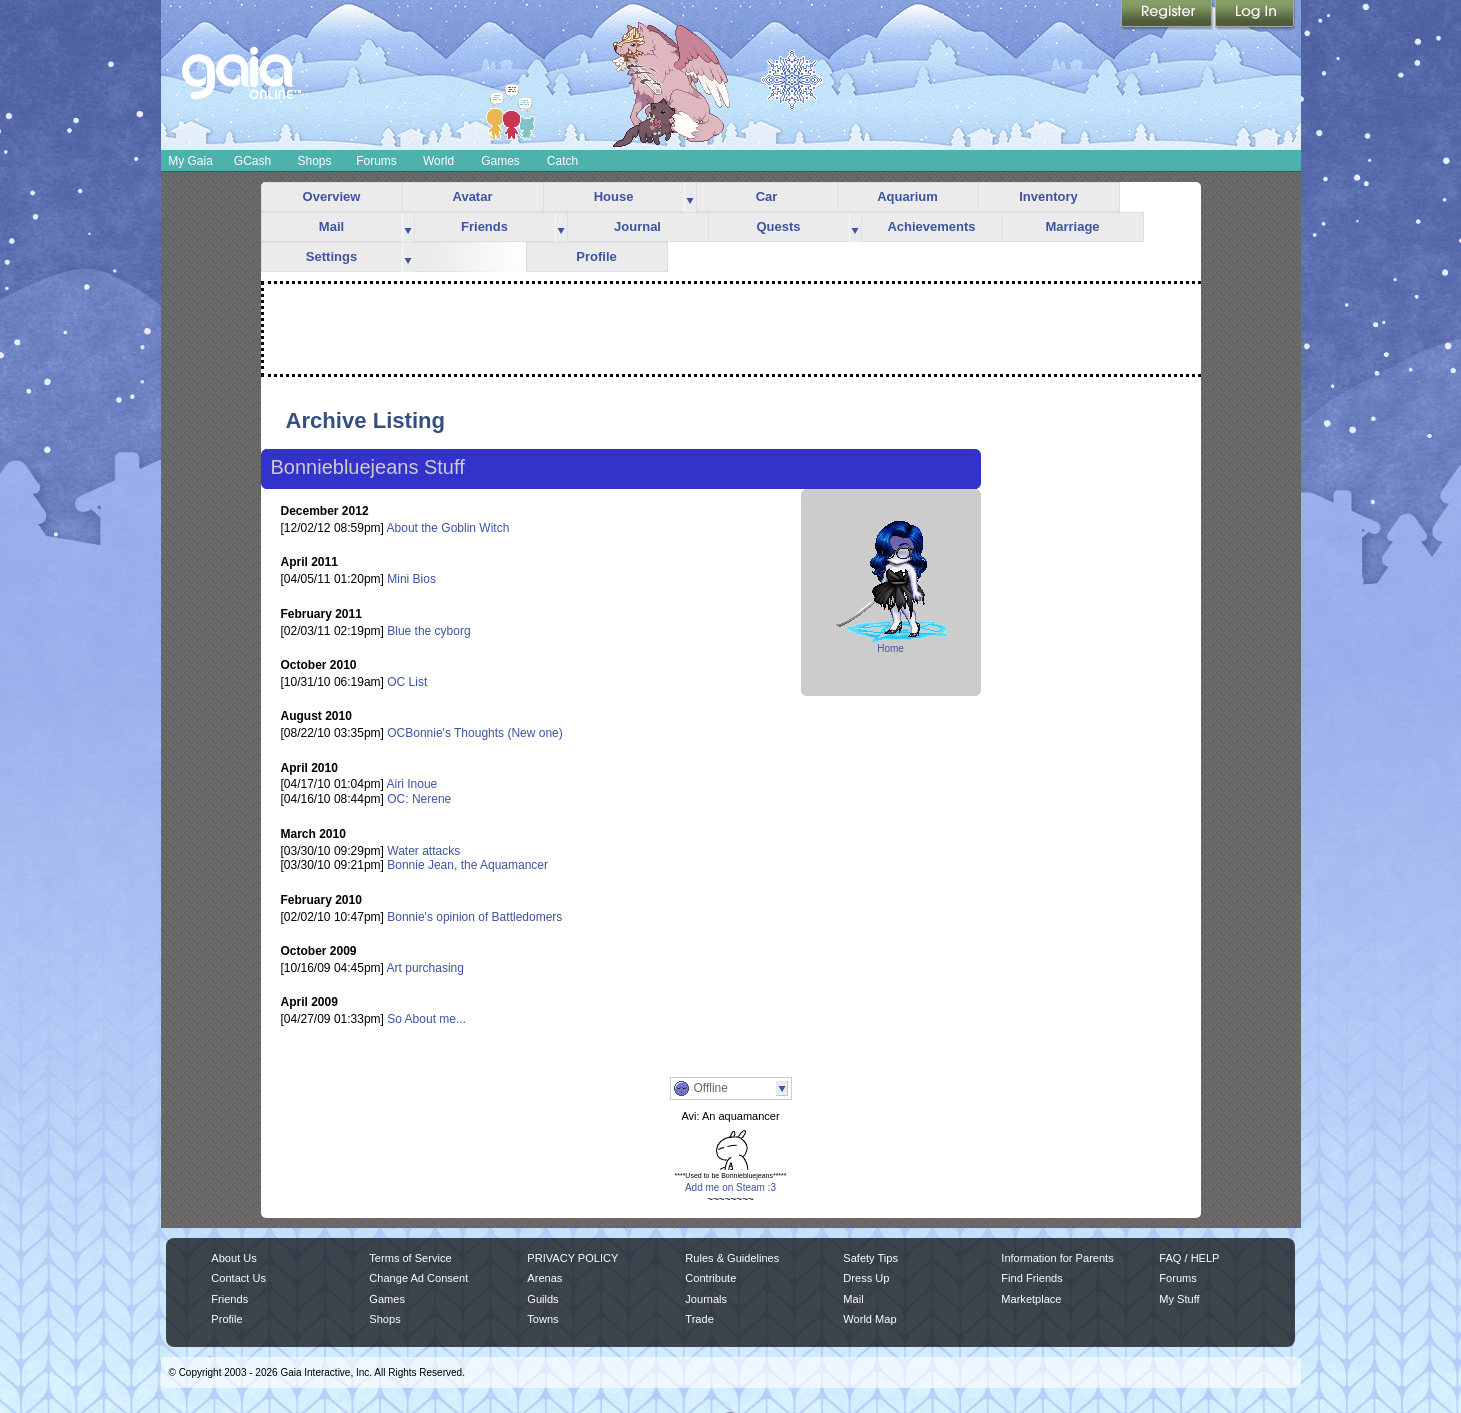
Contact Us (238, 1278)
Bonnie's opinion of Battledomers (474, 917)
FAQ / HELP (1189, 1258)
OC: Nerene (419, 799)
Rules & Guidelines (732, 1258)
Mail (331, 226)
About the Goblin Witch (448, 528)
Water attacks (423, 851)
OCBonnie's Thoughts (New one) (475, 733)
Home (890, 648)
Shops (314, 161)
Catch (562, 161)
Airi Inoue (412, 784)
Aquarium (907, 196)
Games (500, 161)
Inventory (1048, 196)
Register (1168, 15)
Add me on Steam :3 (730, 1187)
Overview (332, 196)
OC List (407, 682)
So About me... (426, 1019)
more (690, 197)
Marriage (1072, 226)
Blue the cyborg (428, 631)
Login (1255, 15)
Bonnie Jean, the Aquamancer (467, 865)
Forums (376, 161)
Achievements (931, 226)
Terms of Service (410, 1258)
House (614, 196)
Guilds (542, 1299)
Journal (637, 226)
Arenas (544, 1278)
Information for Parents (1057, 1258)
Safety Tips (870, 1258)
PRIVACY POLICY (572, 1258)
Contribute (710, 1278)
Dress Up (866, 1278)
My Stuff (1179, 1299)
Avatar (473, 196)
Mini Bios (411, 579)
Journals (706, 1299)
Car (767, 196)
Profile (596, 256)
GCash (252, 161)
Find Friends (1031, 1278)
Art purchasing (425, 968)
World (438, 161)
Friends (484, 226)
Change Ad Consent (418, 1278)
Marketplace (1031, 1299)
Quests (778, 226)
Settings (331, 256)
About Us (233, 1258)
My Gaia (190, 161)
